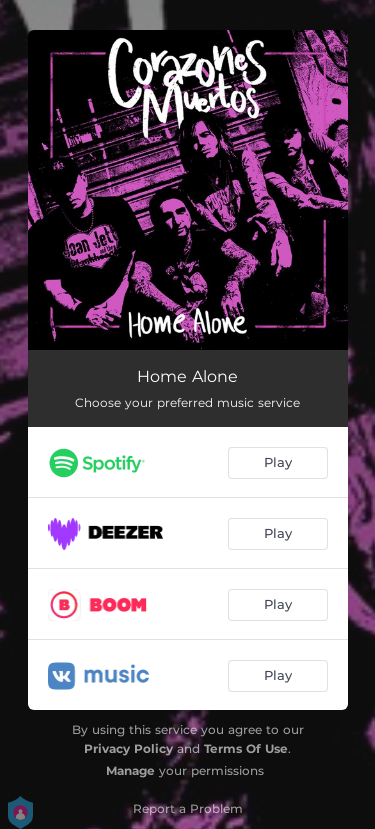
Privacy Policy (128, 748)
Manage (130, 770)
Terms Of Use (246, 748)
